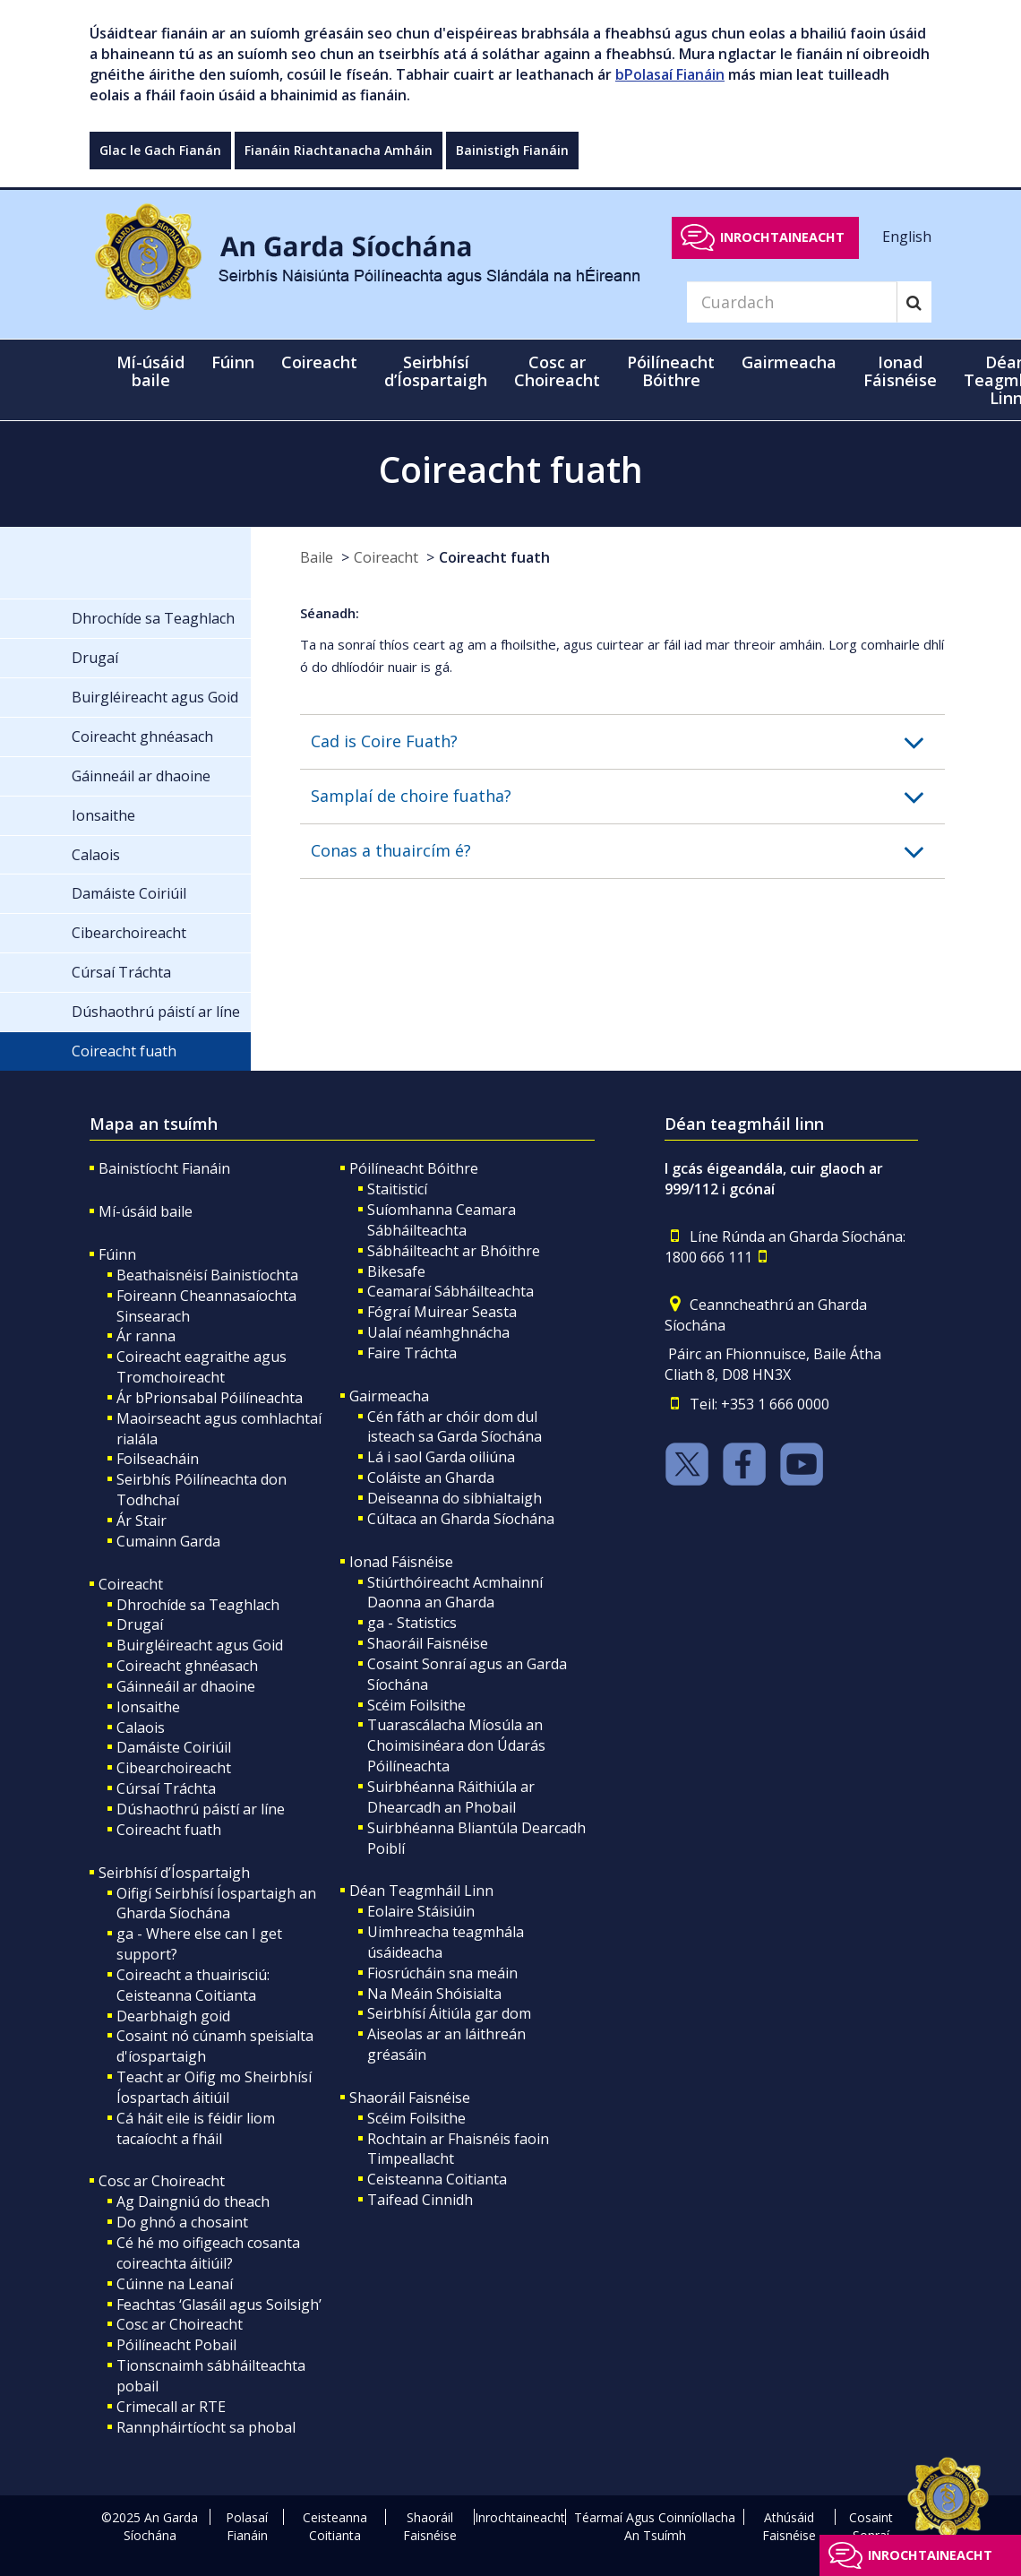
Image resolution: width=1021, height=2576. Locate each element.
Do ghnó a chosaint (182, 2222)
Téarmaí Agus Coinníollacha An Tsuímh (654, 2526)
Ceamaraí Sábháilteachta (450, 1291)
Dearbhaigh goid (173, 2016)
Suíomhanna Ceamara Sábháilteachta (441, 1220)
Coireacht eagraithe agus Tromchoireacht (201, 1367)
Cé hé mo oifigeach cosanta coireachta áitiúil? (208, 2253)
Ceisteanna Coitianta (437, 2179)
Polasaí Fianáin (247, 2526)
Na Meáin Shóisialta (434, 1993)
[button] (628, 742)
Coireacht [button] (319, 362)
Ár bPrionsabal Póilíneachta (209, 1398)
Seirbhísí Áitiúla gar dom (449, 2013)
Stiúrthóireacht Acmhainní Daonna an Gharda (455, 1592)
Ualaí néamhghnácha (438, 1332)
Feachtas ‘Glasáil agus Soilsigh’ (219, 2304)
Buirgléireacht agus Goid (199, 1645)
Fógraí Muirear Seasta (442, 1312)
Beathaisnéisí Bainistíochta (207, 1275)
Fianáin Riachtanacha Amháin (339, 150)
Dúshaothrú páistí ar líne (200, 1809)
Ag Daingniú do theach (193, 2201)
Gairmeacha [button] (789, 362)
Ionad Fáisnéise (401, 1562)
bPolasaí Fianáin (670, 74)
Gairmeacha (389, 1396)
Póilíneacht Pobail (176, 2345)
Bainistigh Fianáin (512, 150)
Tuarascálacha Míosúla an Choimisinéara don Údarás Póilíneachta (456, 1745)
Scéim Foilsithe (416, 1705)
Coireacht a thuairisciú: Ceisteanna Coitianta (193, 1985)
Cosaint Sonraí (871, 2526)
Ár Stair (141, 1520)
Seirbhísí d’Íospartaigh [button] (435, 371)
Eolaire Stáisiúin (421, 1911)
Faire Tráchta (412, 1353)
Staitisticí (397, 1189)
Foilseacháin (157, 1459)
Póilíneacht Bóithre (413, 1168)
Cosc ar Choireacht (162, 2181)
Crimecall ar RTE (171, 2407)
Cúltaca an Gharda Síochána (460, 1519)
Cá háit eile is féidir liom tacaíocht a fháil (195, 2128)
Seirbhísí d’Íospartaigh (174, 1872)
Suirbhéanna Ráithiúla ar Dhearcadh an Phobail (451, 1797)
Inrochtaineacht (782, 237)
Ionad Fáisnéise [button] (900, 371)
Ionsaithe (148, 1707)
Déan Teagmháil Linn (421, 1890)
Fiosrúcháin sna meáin (442, 1973)
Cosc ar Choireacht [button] (557, 371)
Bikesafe (396, 1271)
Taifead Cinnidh (420, 2200)
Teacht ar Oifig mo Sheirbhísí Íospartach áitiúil (214, 2087)
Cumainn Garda (168, 1541)
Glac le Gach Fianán (160, 150)
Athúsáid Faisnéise (789, 2526)
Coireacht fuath (494, 557)
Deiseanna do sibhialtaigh (454, 1498)
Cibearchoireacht (173, 1768)
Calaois (140, 1727)
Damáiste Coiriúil (173, 1747)
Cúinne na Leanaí (174, 2284)
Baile (316, 557)
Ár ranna (146, 1336)
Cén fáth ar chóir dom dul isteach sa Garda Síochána (454, 1427)
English (906, 236)
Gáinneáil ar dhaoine (185, 1686)
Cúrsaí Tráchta (166, 1788)
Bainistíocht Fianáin (164, 1168)
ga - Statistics (412, 1623)
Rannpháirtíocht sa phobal (206, 2427)
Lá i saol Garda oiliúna (441, 1457)
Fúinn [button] (232, 362)
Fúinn (117, 1254)
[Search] (792, 302)
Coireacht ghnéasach (187, 1666)
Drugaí (139, 1624)
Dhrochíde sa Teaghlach (197, 1605)
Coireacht (386, 557)
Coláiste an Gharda (430, 1477)
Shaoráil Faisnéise (427, 1643)
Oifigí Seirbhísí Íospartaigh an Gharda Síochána (216, 1903)
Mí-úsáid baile (150, 371)
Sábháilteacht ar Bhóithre (453, 1251)
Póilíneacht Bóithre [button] (671, 371)
